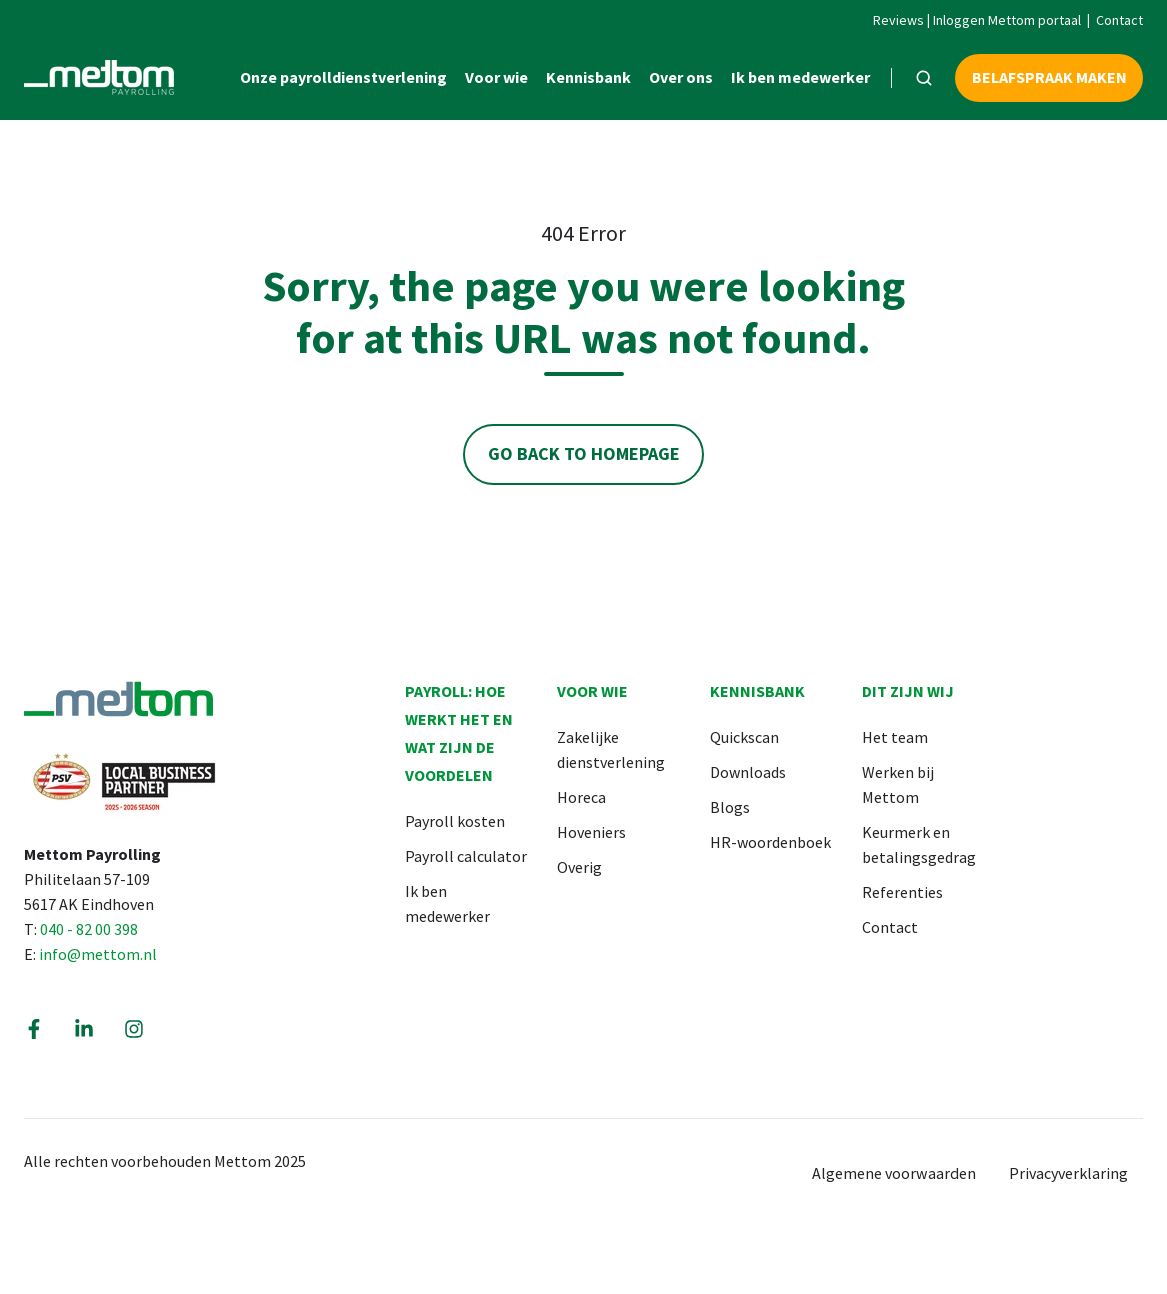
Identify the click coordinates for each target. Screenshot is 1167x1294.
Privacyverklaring (1068, 1173)
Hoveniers (591, 832)
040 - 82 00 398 (89, 929)
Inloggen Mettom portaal (1007, 20)
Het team (895, 737)
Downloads (748, 772)
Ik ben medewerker (800, 77)
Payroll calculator (466, 856)
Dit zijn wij (908, 691)
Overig (579, 867)
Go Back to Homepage (584, 453)
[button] (924, 78)
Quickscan (744, 737)
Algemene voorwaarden (894, 1173)
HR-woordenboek (770, 842)
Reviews (898, 20)
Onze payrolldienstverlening (343, 77)
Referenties (902, 892)
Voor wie (496, 77)
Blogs (730, 807)
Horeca (581, 797)
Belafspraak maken (1049, 77)
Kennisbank (588, 77)
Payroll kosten (455, 821)
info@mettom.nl (98, 954)
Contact (1119, 20)
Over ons (681, 77)
